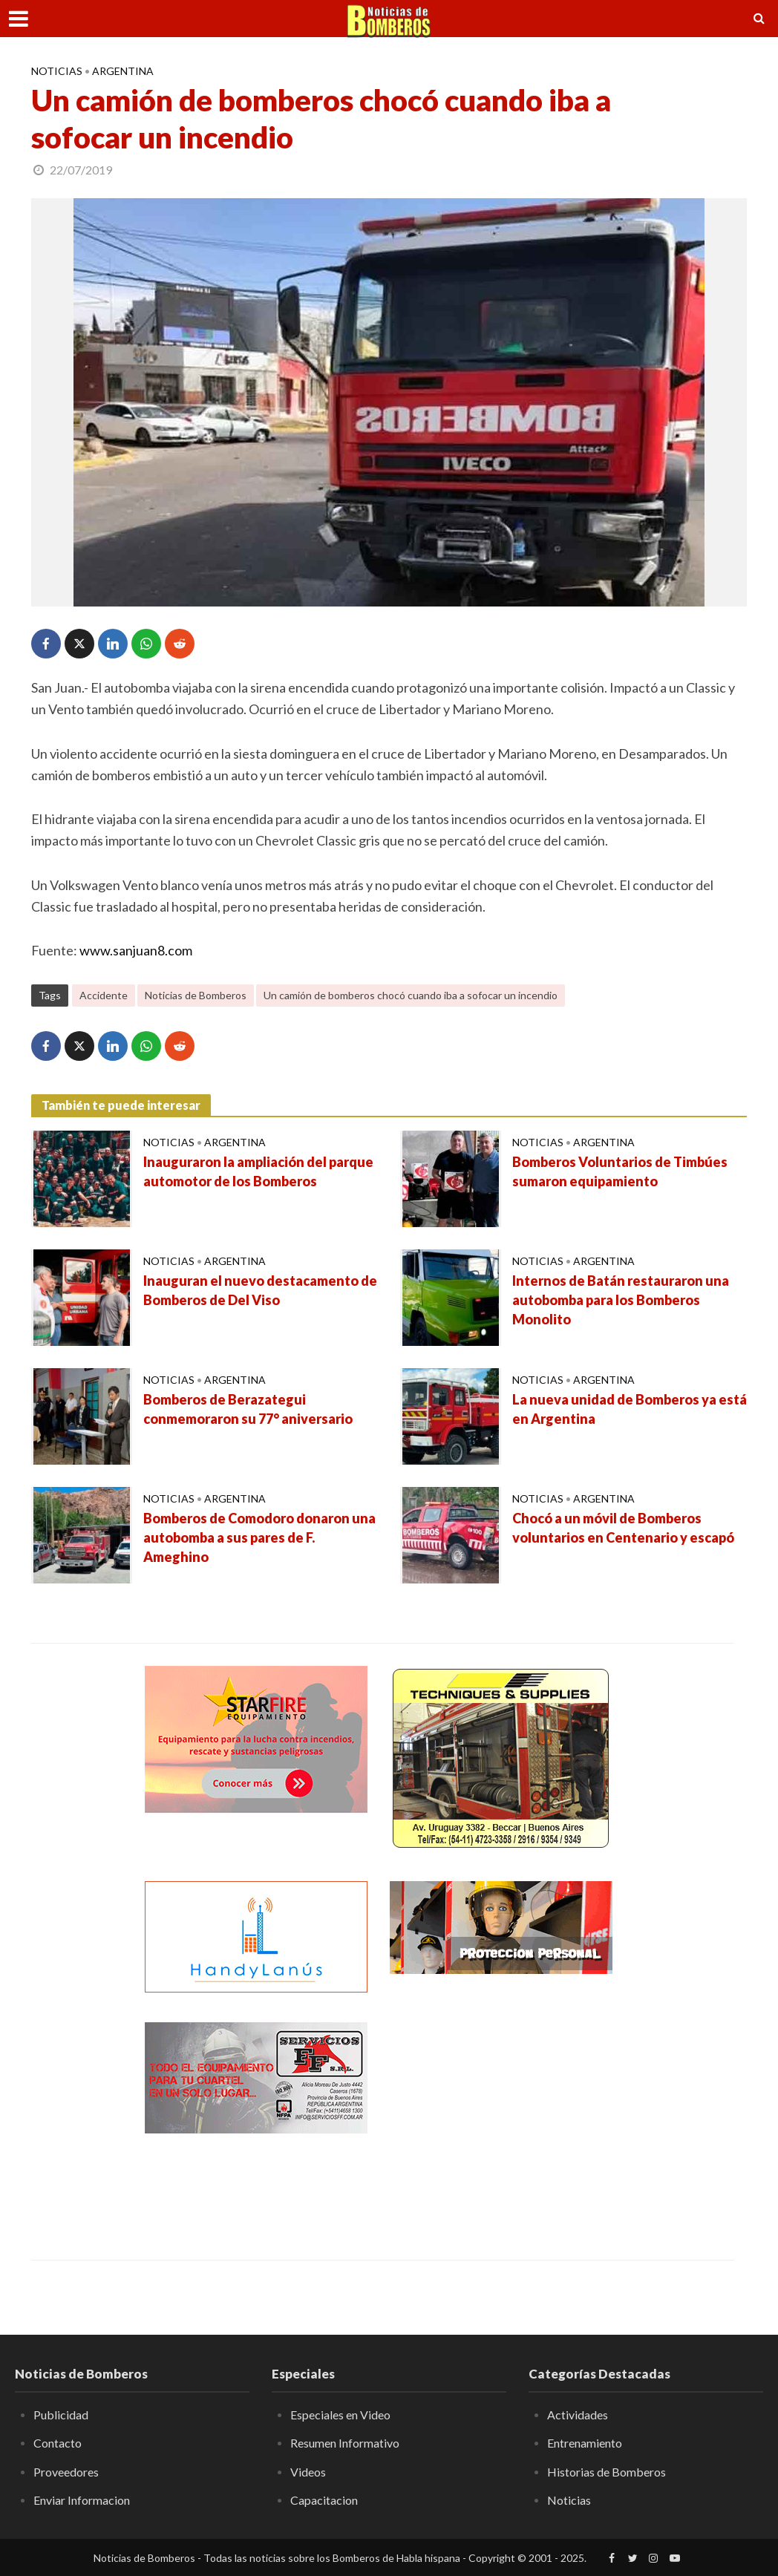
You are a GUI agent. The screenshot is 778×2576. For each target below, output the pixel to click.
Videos (308, 2472)
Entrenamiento (584, 2443)
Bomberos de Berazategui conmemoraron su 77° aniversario (248, 1409)
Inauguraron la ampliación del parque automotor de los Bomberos (258, 1171)
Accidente (103, 995)
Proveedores (66, 2472)
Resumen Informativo (344, 2443)
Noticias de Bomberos (195, 995)
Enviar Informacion (81, 2500)
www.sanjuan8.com (135, 950)
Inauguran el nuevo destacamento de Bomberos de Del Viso (260, 1290)
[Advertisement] (501, 2115)
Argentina (123, 71)
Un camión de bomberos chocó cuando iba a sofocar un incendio (411, 995)
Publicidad (60, 2414)
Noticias (56, 71)
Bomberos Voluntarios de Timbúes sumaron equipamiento (620, 1171)
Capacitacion (324, 2500)
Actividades (577, 2414)
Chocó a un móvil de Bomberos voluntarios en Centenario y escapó (623, 1528)
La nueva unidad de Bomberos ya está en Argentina (629, 1409)
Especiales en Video (340, 2414)
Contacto (57, 2443)
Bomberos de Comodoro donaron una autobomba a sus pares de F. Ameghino (259, 1537)
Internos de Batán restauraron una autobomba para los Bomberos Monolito (620, 1299)
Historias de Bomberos (606, 2472)
